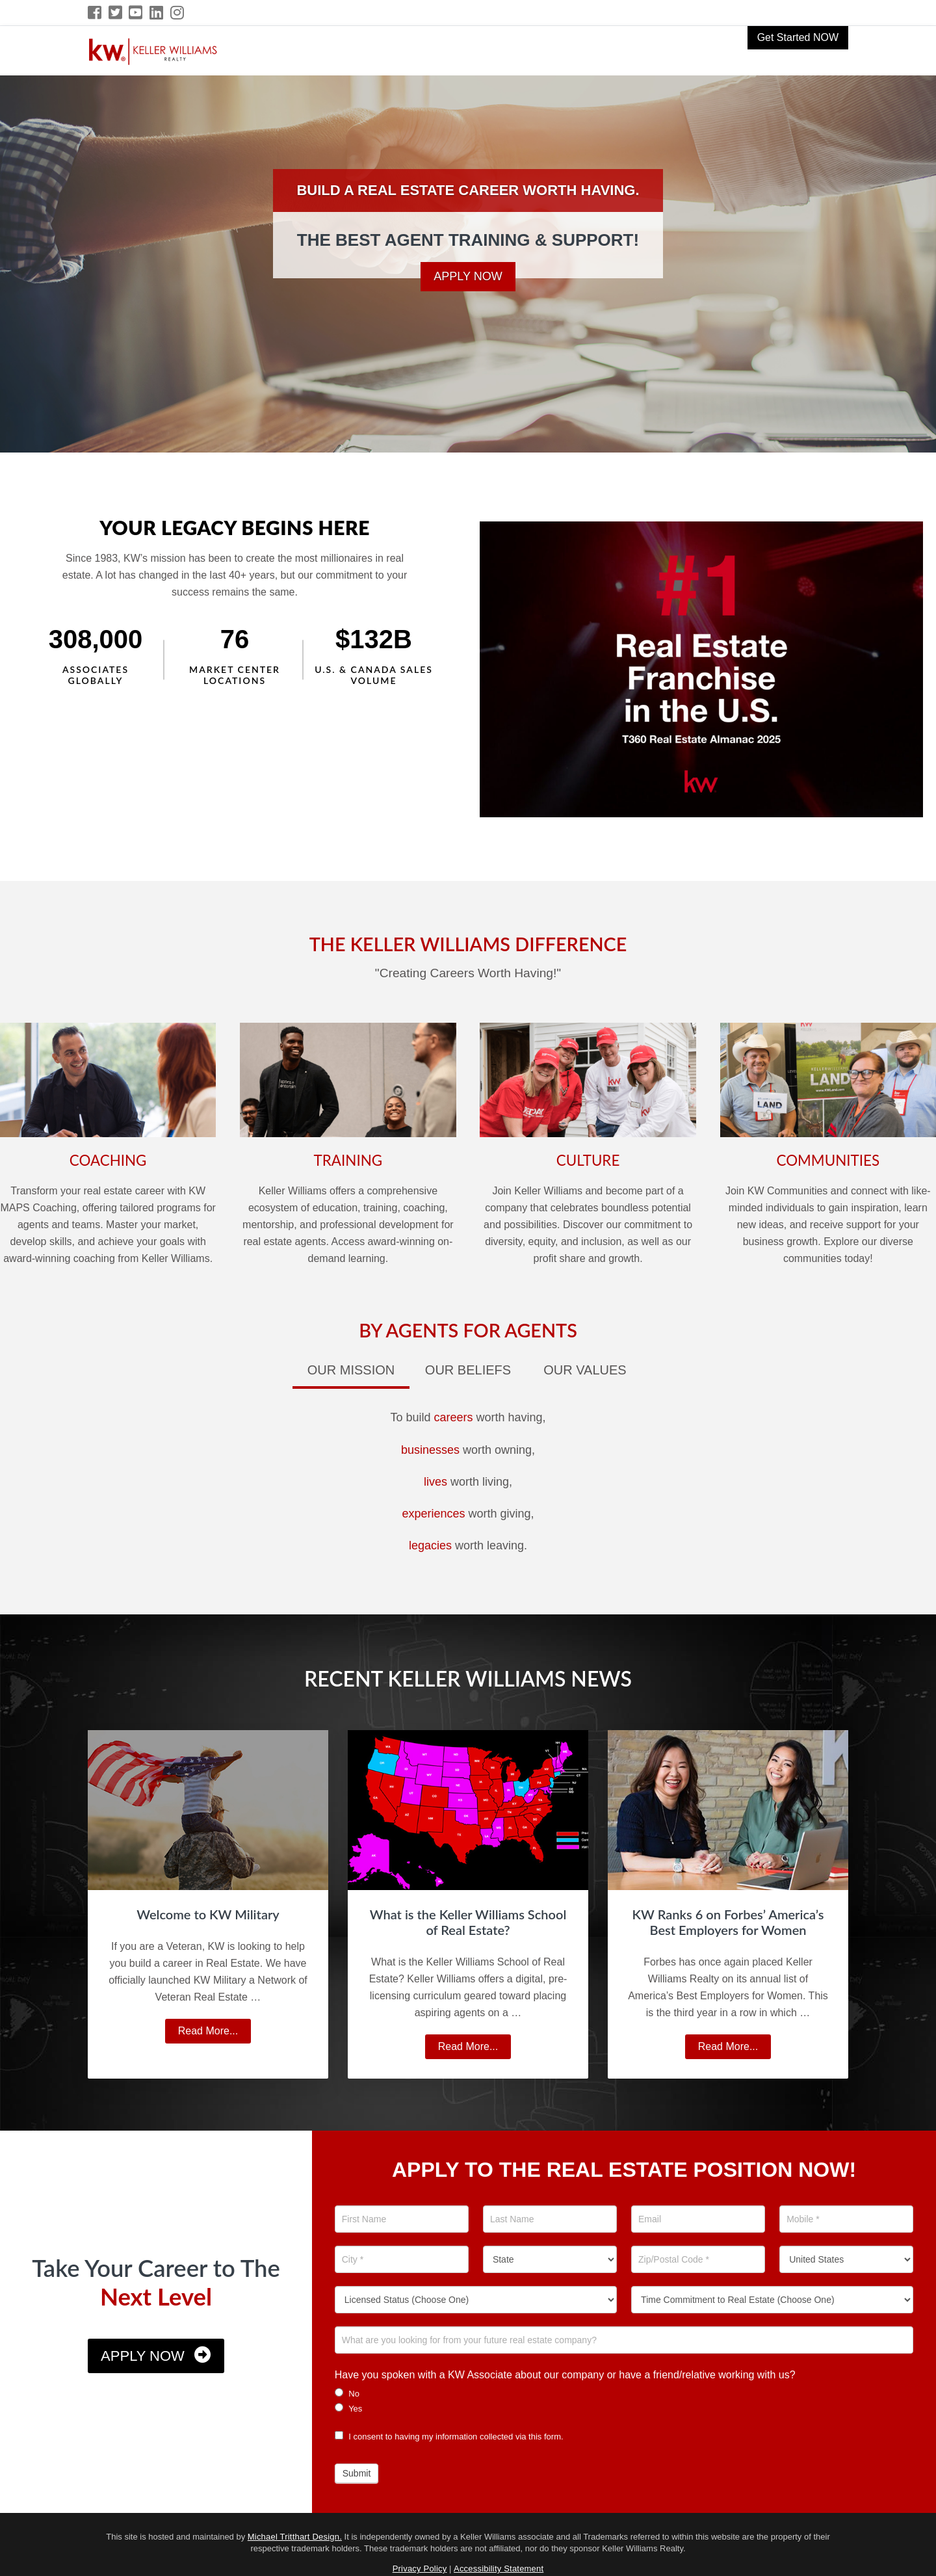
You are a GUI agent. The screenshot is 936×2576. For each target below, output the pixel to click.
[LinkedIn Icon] (157, 12)
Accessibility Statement (498, 2568)
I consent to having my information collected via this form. (449, 2436)
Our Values (584, 1370)
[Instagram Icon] (177, 12)
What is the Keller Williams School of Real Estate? (468, 1922)
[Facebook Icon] (95, 12)
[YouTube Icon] (136, 12)
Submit (357, 2473)
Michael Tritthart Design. (295, 2537)
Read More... (213, 2033)
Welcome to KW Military (208, 1914)
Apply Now (468, 276)
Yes (349, 2408)
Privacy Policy (420, 2568)
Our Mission (351, 1370)
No (347, 2393)
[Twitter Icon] (116, 12)
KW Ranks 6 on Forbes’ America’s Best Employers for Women (728, 1922)
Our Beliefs (468, 1370)
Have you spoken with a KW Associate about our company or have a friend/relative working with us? (565, 2374)
